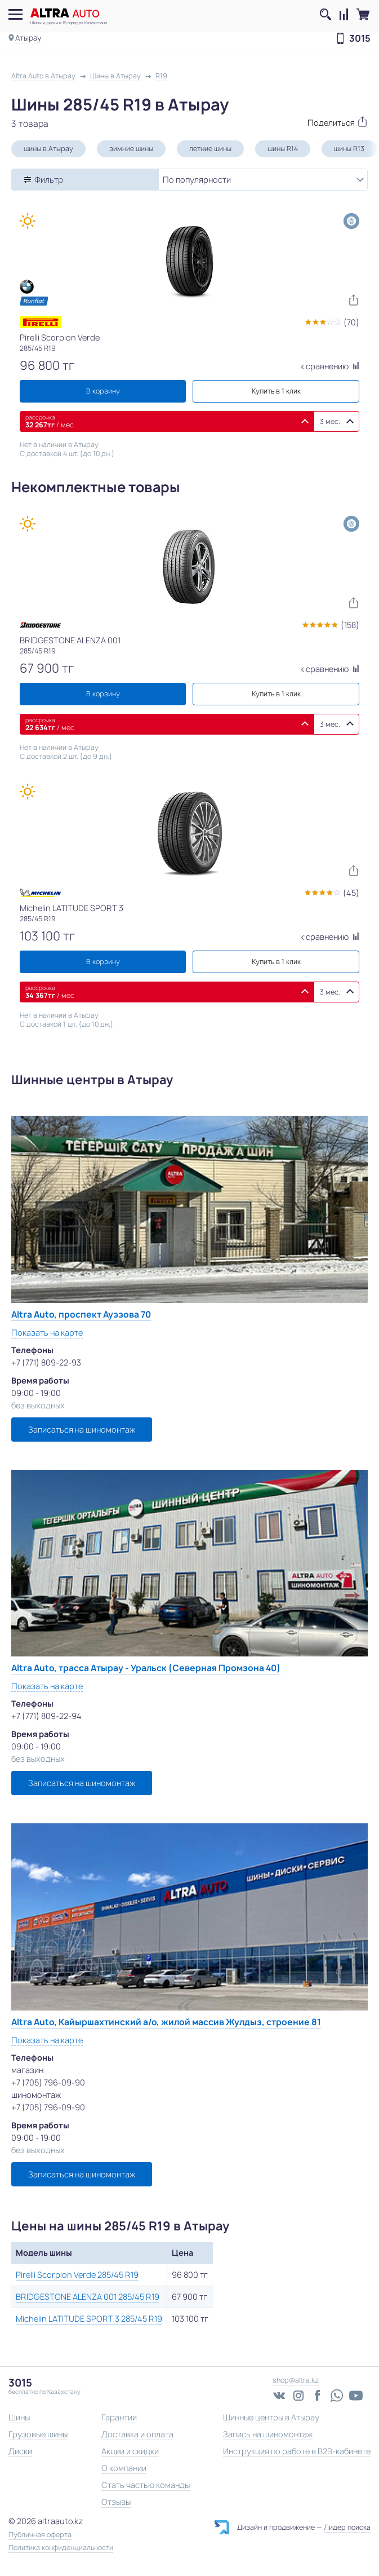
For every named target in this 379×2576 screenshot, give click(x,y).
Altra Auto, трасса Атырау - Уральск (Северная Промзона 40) (145, 1668)
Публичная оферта (40, 2534)
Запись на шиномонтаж (268, 2434)
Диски (20, 2451)
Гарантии (119, 2417)
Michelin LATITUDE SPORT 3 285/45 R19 (89, 2318)
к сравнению (329, 366)
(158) (350, 625)
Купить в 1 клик (276, 391)
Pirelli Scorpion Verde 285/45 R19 (77, 2274)
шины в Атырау (48, 148)
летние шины (210, 148)
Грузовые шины (38, 2434)
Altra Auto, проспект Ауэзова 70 (81, 1314)
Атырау (28, 38)
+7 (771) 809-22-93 (46, 1362)
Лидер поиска (347, 2527)
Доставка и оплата (137, 2434)
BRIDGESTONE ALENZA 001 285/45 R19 (87, 2296)
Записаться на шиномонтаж (81, 1429)
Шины (19, 2417)
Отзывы (116, 2502)
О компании (123, 2468)
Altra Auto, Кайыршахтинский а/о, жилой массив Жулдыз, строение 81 (166, 2022)
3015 (360, 39)
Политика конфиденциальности (60, 2547)
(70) (351, 322)
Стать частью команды (145, 2485)
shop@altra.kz (296, 2380)
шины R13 (349, 148)
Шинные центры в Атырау (271, 2417)
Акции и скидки (130, 2451)
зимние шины (131, 148)
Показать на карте (47, 1332)
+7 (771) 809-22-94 (46, 1716)
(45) (351, 892)
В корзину (103, 391)
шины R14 (282, 148)
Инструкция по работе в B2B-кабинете (297, 2451)
